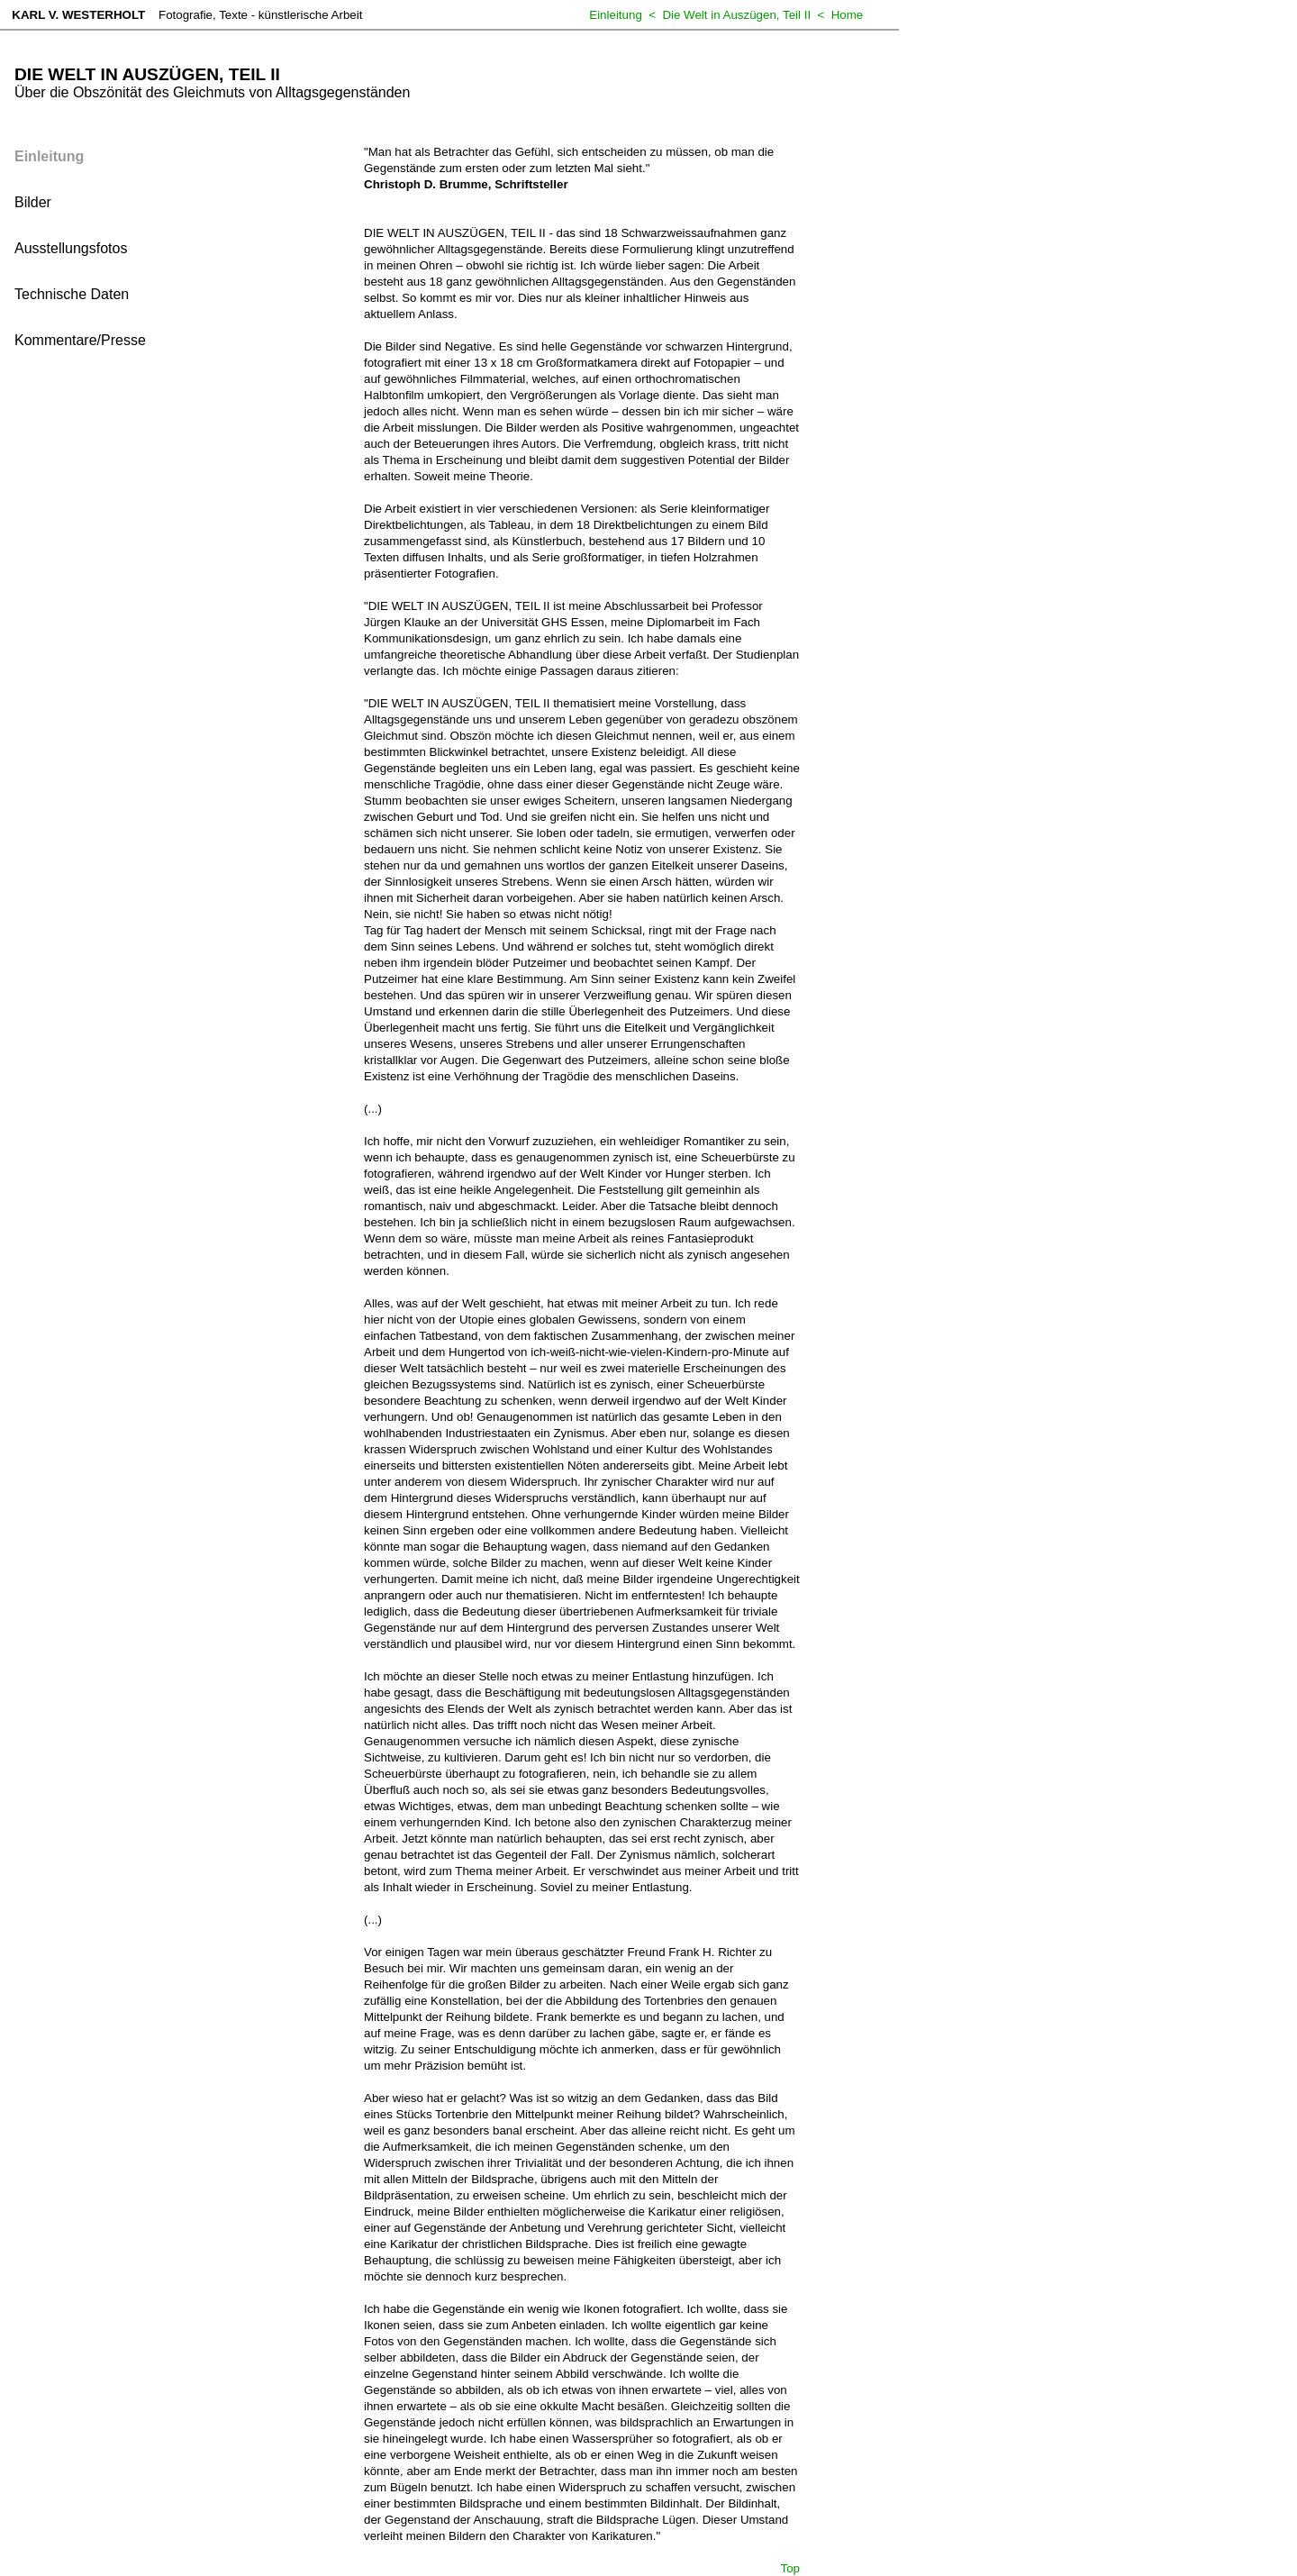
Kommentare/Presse (80, 340)
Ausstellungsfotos (70, 248)
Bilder (32, 202)
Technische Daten (71, 294)
